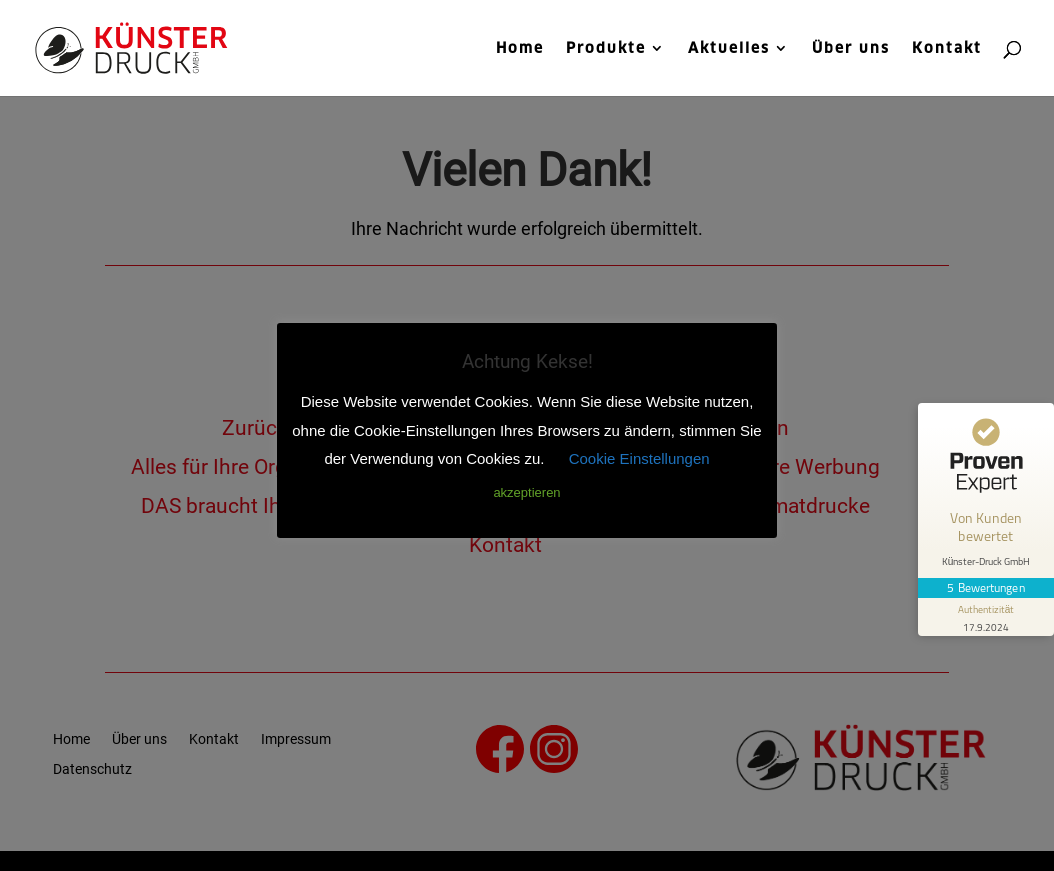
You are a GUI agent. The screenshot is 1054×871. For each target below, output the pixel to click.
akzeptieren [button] (526, 492)
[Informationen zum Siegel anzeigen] (986, 617)
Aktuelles (729, 49)
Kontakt (947, 49)
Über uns (851, 49)
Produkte (606, 49)
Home (520, 49)
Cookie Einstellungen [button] (639, 458)
